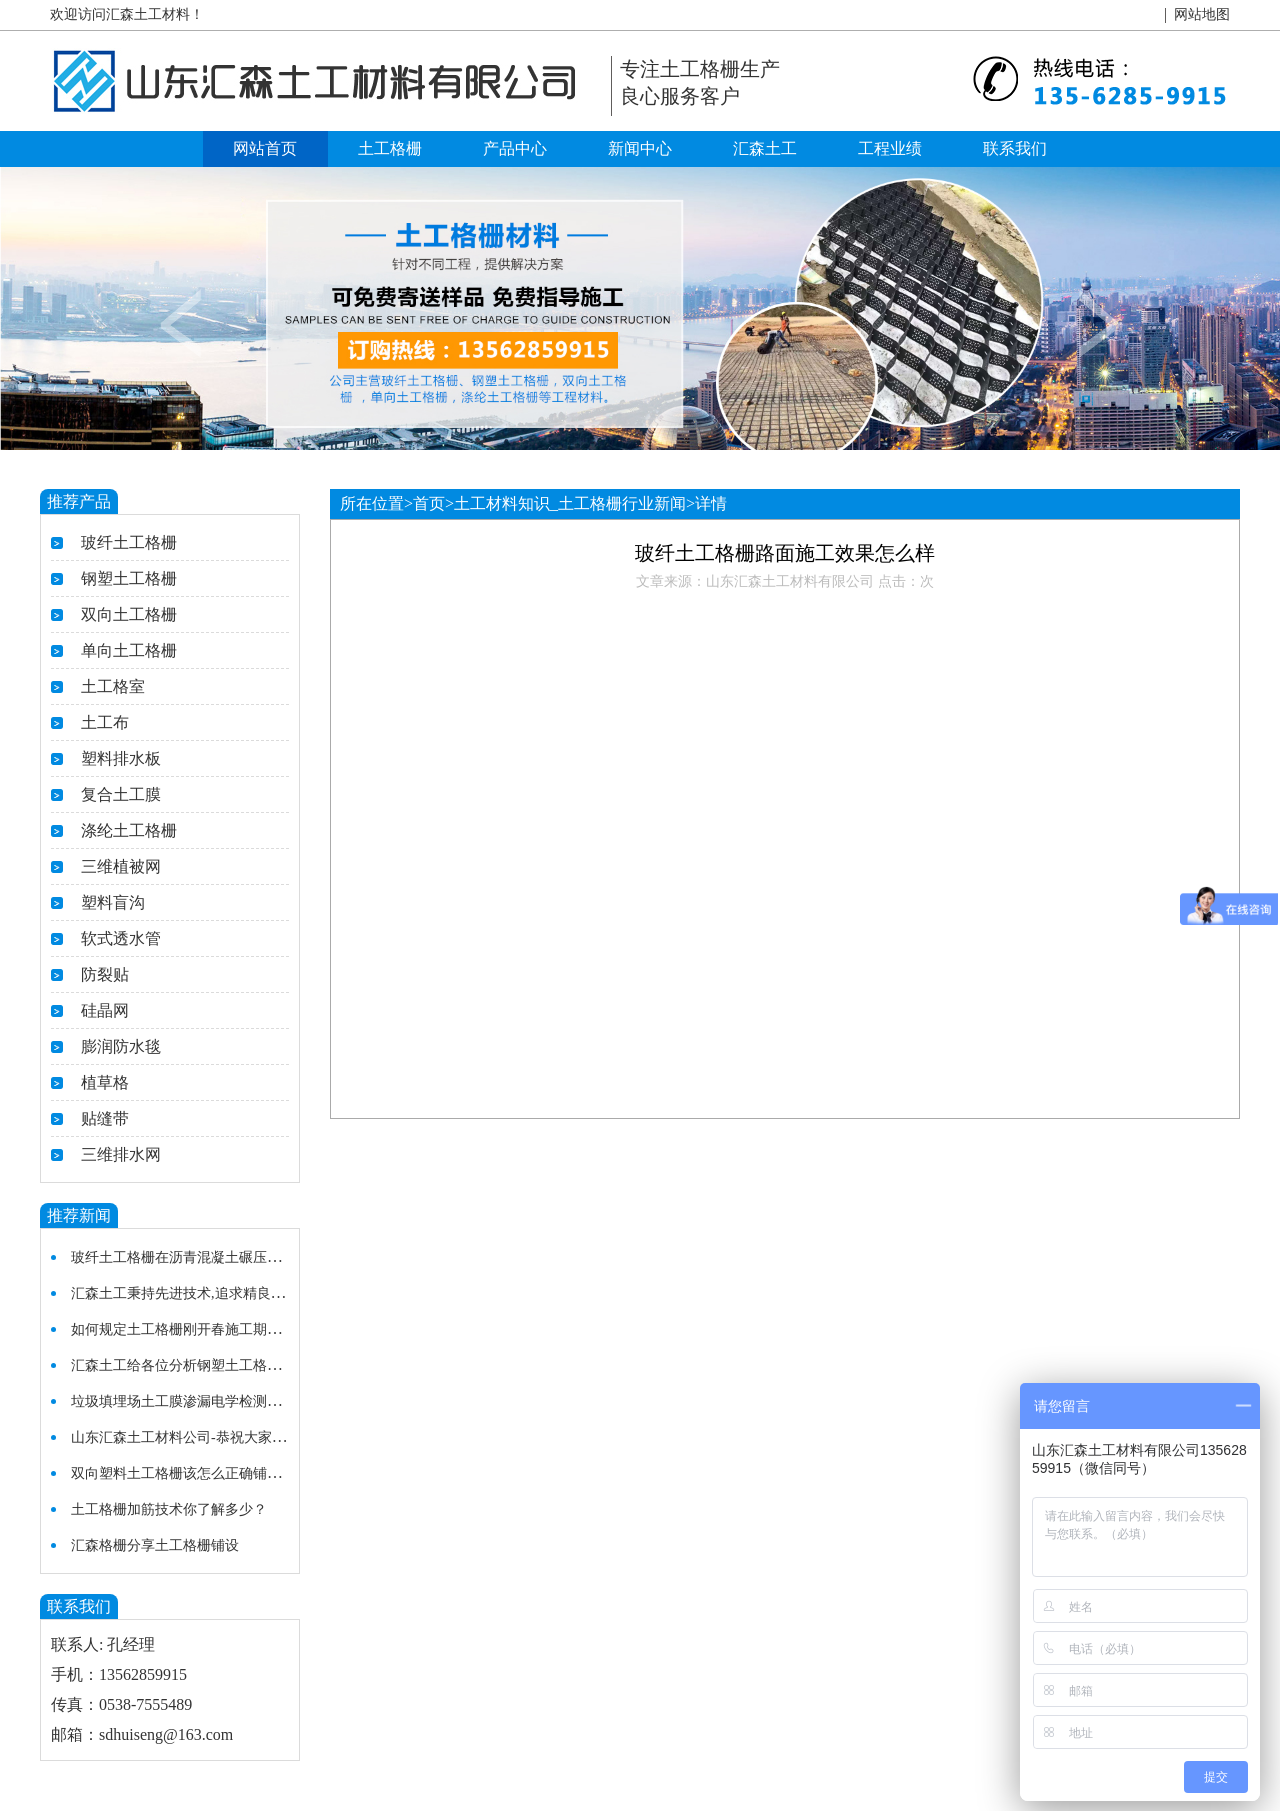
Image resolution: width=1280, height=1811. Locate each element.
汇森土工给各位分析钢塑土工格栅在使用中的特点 (225, 1365)
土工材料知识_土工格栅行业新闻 (570, 503)
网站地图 (1202, 14)
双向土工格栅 (129, 614)
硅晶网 (105, 1010)
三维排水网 (121, 1154)
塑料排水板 (121, 758)
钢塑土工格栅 (129, 578)
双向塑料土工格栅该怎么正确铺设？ (183, 1473)
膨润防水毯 (121, 1046)
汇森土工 (765, 148)
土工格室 (113, 686)
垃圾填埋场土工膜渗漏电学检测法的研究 (197, 1401)
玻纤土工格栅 (129, 542)
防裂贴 (105, 974)
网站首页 (265, 148)
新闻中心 (640, 148)
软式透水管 (121, 938)
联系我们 (1015, 148)
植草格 (105, 1082)
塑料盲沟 (113, 902)
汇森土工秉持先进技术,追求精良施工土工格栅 (213, 1293)
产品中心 (515, 148)
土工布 (105, 722)
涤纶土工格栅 (129, 830)
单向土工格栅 (129, 650)
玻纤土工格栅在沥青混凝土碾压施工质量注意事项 (225, 1257)
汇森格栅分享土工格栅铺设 (155, 1545)
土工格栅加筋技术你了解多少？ (169, 1509)
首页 (429, 503)
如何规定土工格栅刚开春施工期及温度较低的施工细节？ (246, 1329)
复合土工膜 (121, 794)
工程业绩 (890, 148)
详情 (711, 503)
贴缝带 (105, 1118)
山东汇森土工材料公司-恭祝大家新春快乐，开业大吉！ (241, 1437)
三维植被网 (121, 866)
